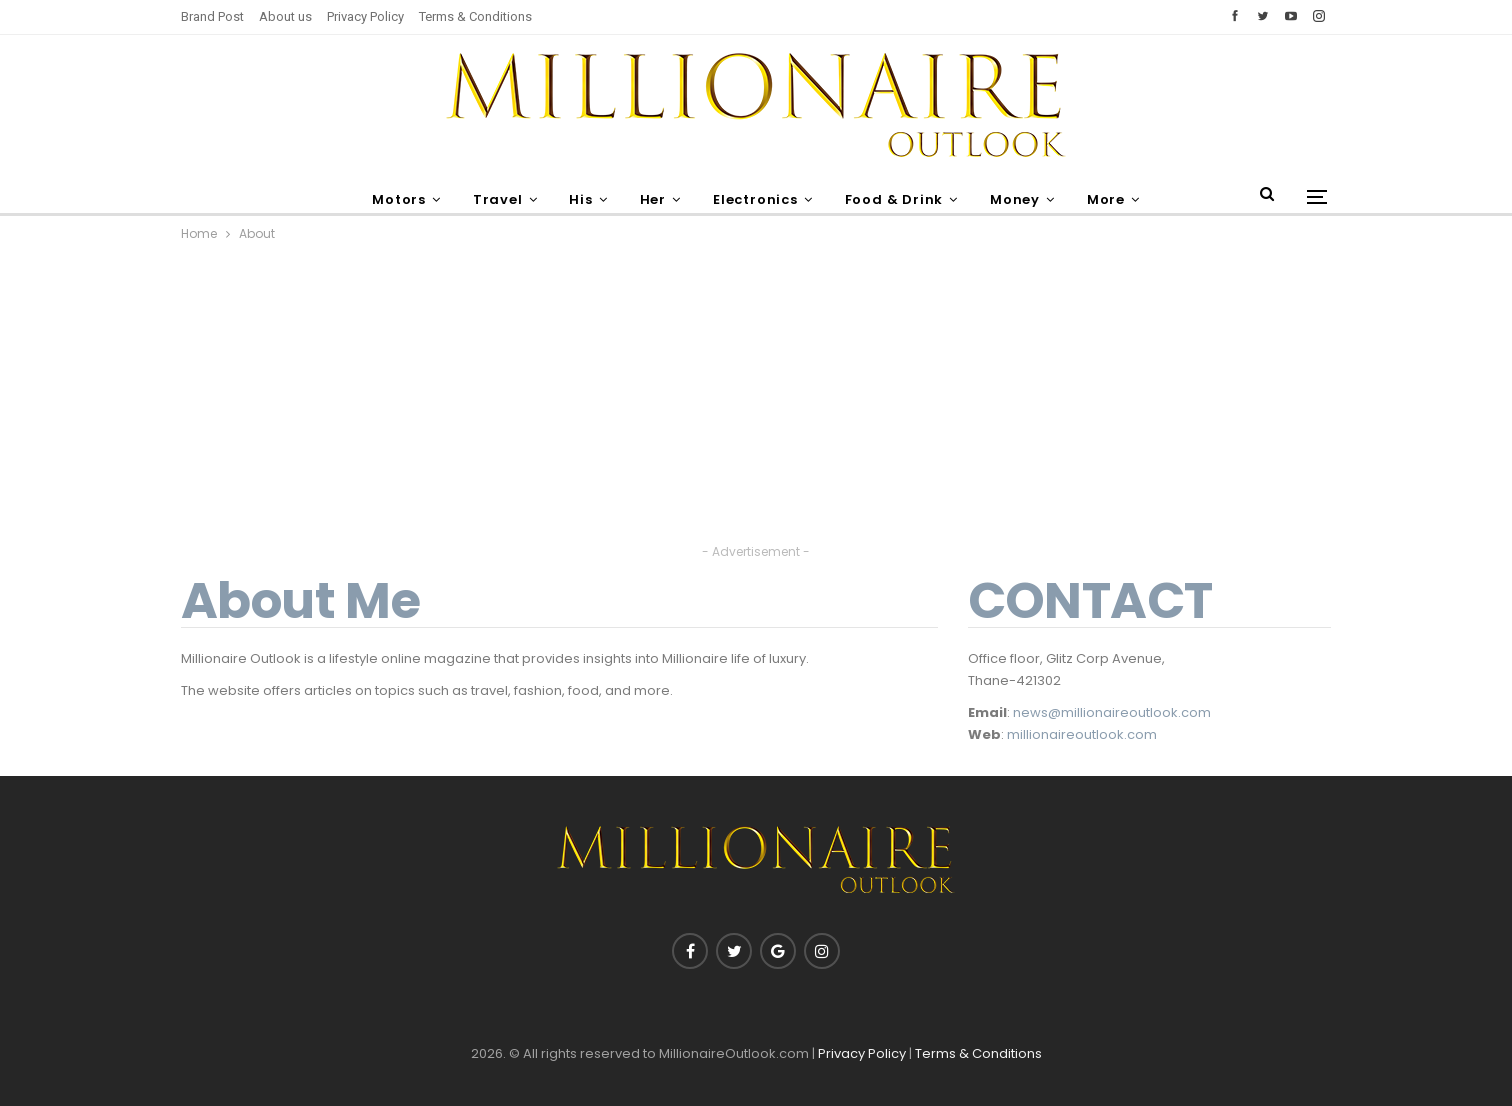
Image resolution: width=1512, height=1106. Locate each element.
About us (285, 16)
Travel (490, 199)
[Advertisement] (756, 400)
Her (651, 199)
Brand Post (212, 16)
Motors (389, 199)
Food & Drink (898, 199)
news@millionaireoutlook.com (1112, 712)
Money (1022, 199)
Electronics (756, 199)
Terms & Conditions (475, 16)
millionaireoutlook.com (1082, 734)
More (1116, 199)
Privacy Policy (365, 16)
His (576, 199)
